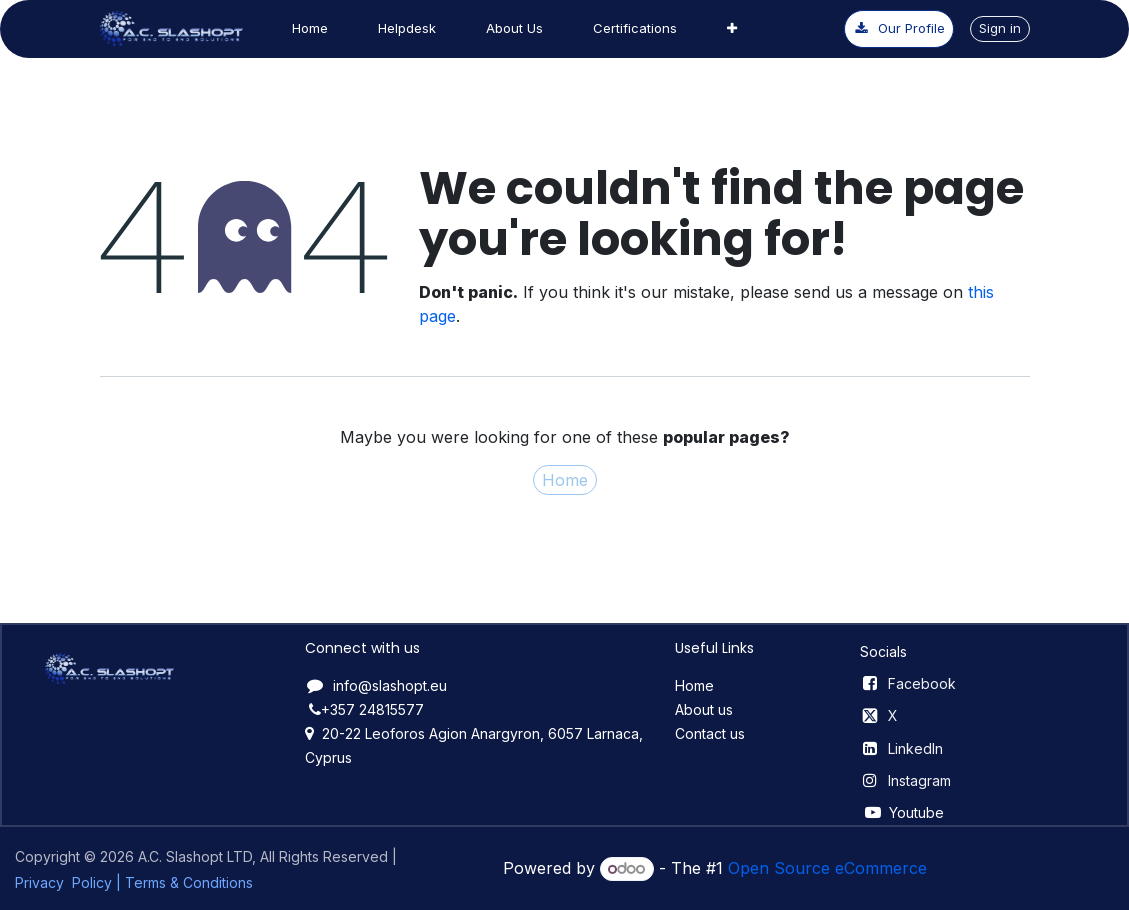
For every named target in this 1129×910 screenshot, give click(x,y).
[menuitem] (310, 29)
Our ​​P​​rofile (899, 28)
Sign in (1000, 28)
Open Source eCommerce (827, 868)
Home (565, 480)
